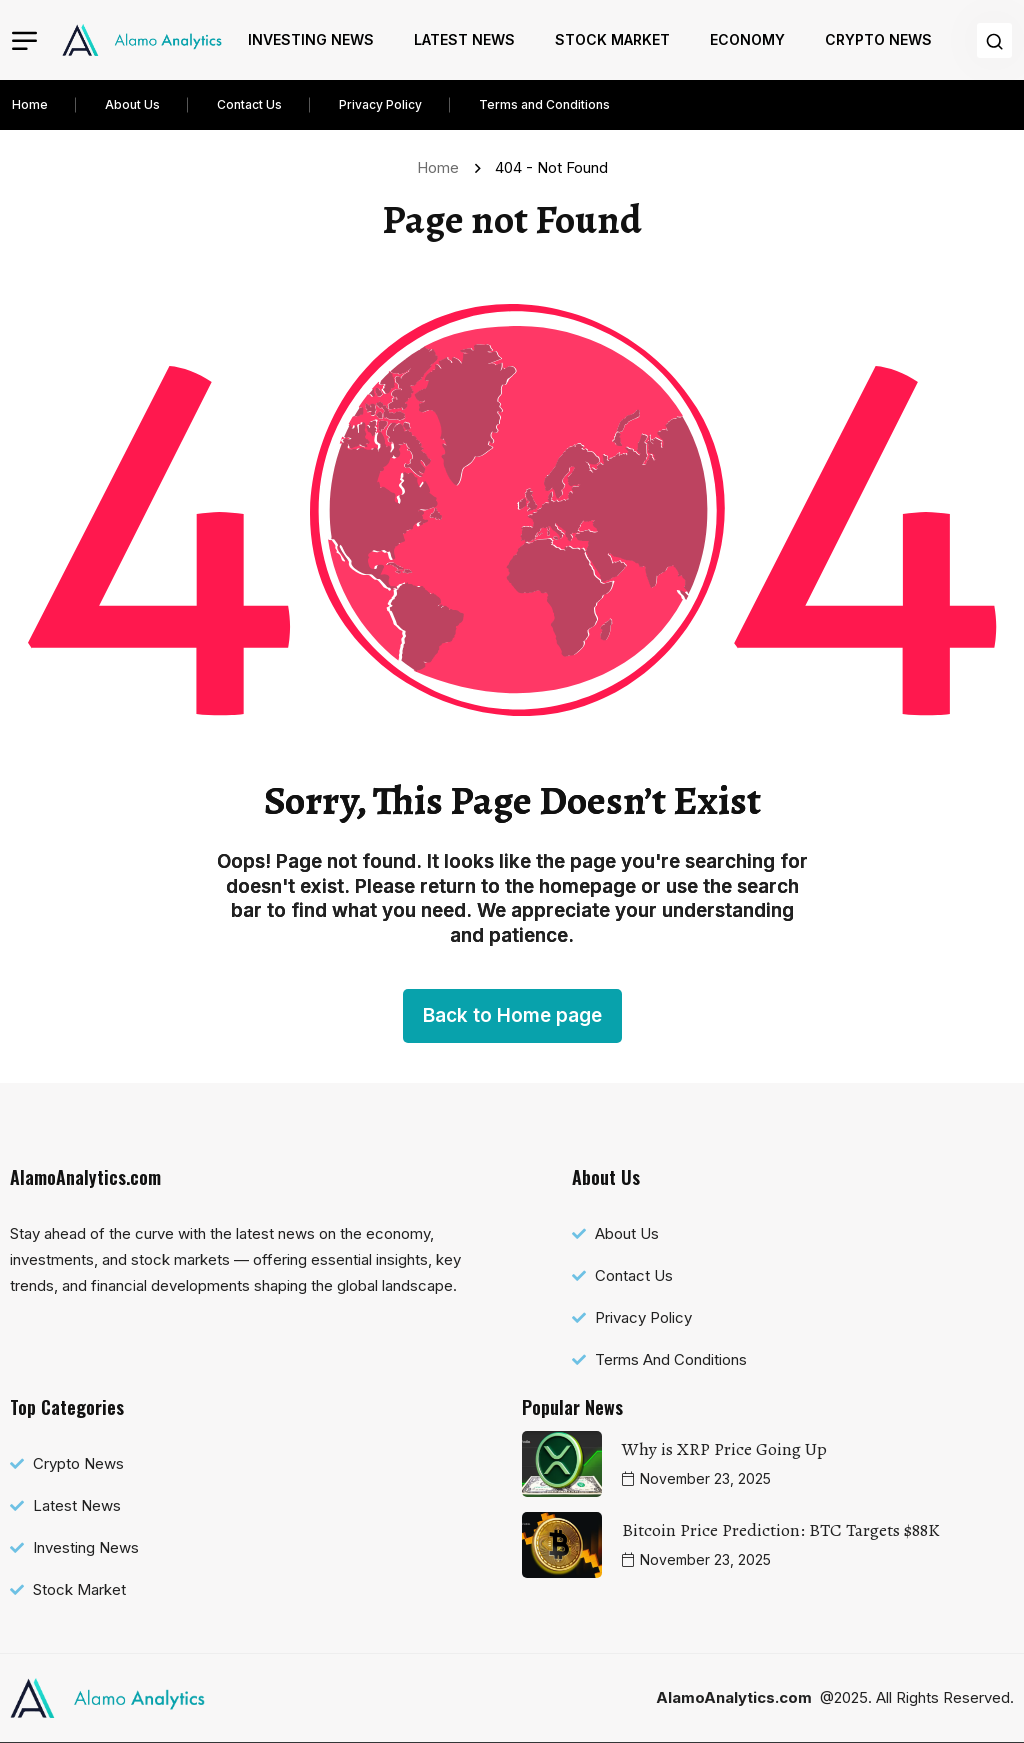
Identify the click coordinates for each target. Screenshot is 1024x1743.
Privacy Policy (380, 104)
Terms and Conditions (544, 104)
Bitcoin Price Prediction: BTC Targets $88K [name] (781, 1530)
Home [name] (442, 167)
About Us (132, 104)
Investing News (311, 39)
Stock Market (612, 39)
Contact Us (249, 104)
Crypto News (878, 39)
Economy (747, 39)
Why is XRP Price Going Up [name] (724, 1449)
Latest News (464, 39)
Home (30, 104)
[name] (142, 40)
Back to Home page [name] (512, 1015)
